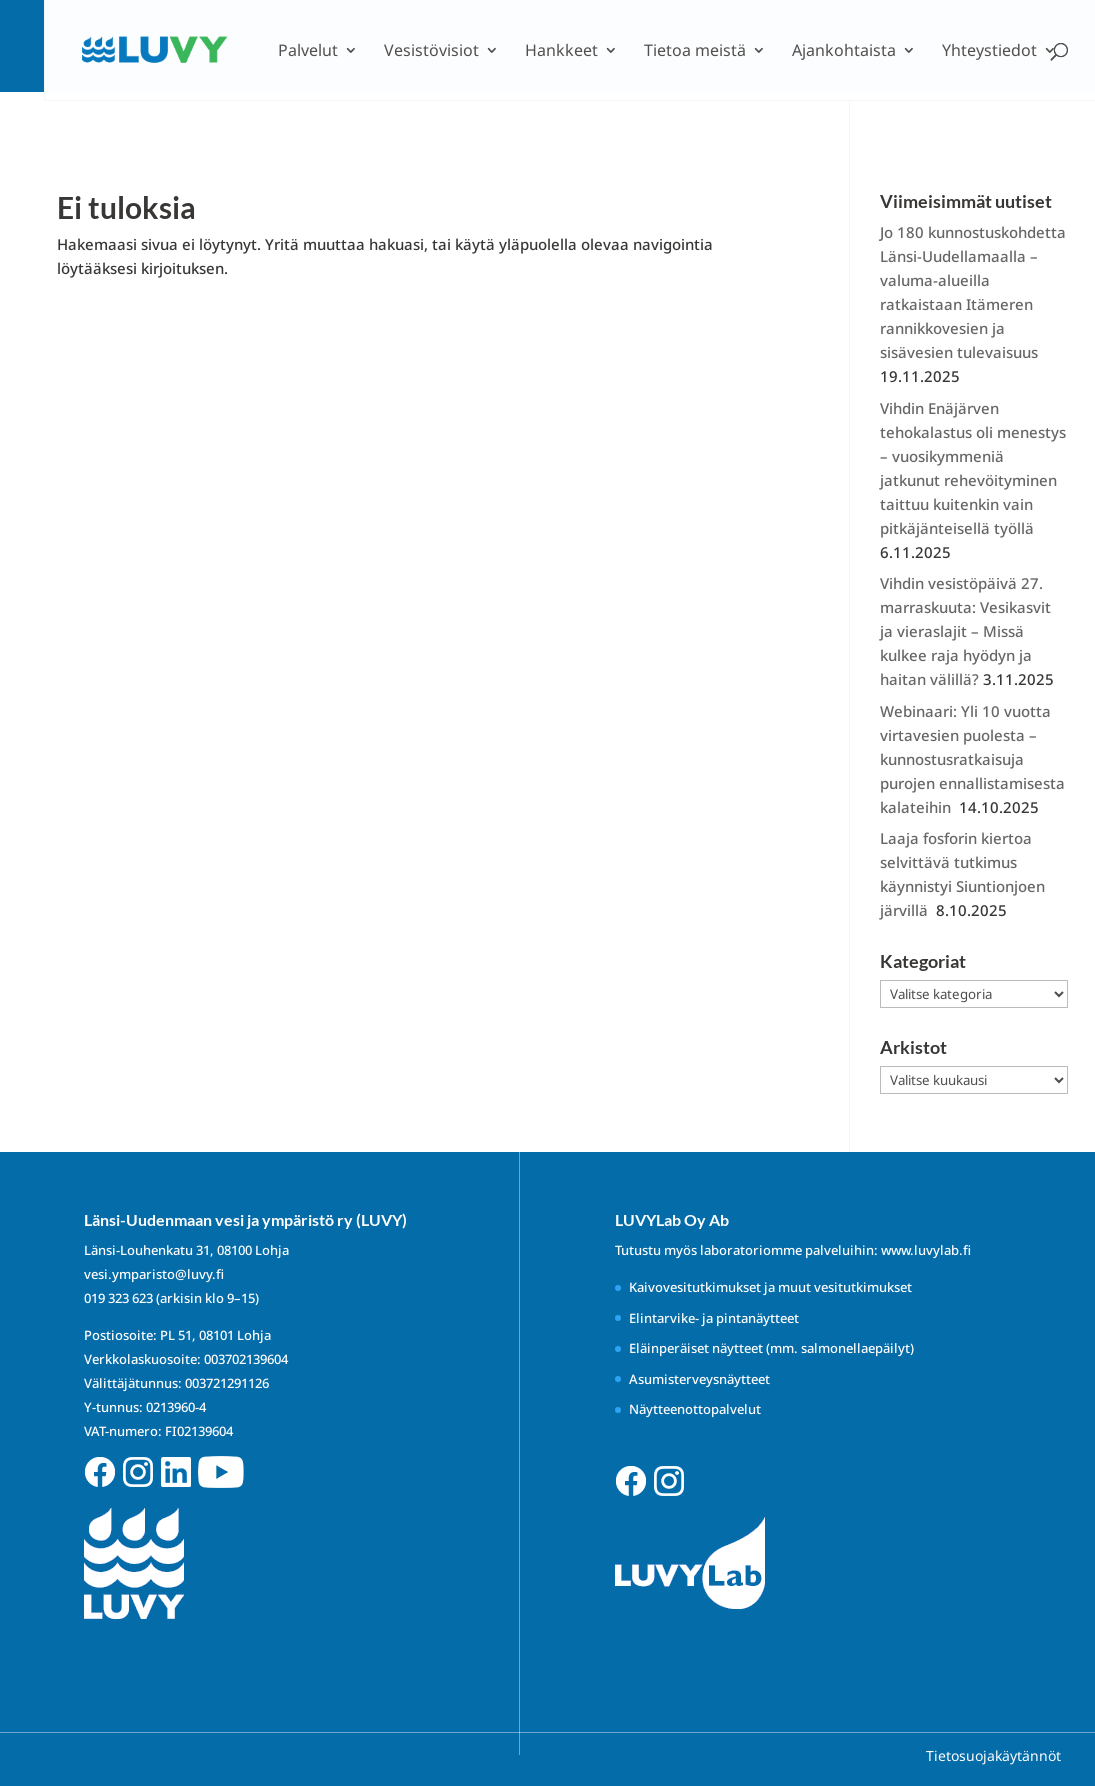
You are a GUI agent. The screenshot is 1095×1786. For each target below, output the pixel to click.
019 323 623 (118, 1298)
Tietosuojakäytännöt (993, 1755)
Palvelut (308, 52)
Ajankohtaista (844, 52)
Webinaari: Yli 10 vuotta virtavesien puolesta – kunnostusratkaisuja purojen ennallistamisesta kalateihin (972, 759)
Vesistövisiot (431, 52)
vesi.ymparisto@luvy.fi (154, 1274)
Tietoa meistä (695, 52)
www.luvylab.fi (926, 1250)
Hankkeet (561, 52)
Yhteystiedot (989, 52)
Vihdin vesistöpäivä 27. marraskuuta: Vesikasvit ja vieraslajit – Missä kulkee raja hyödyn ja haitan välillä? (965, 631)
